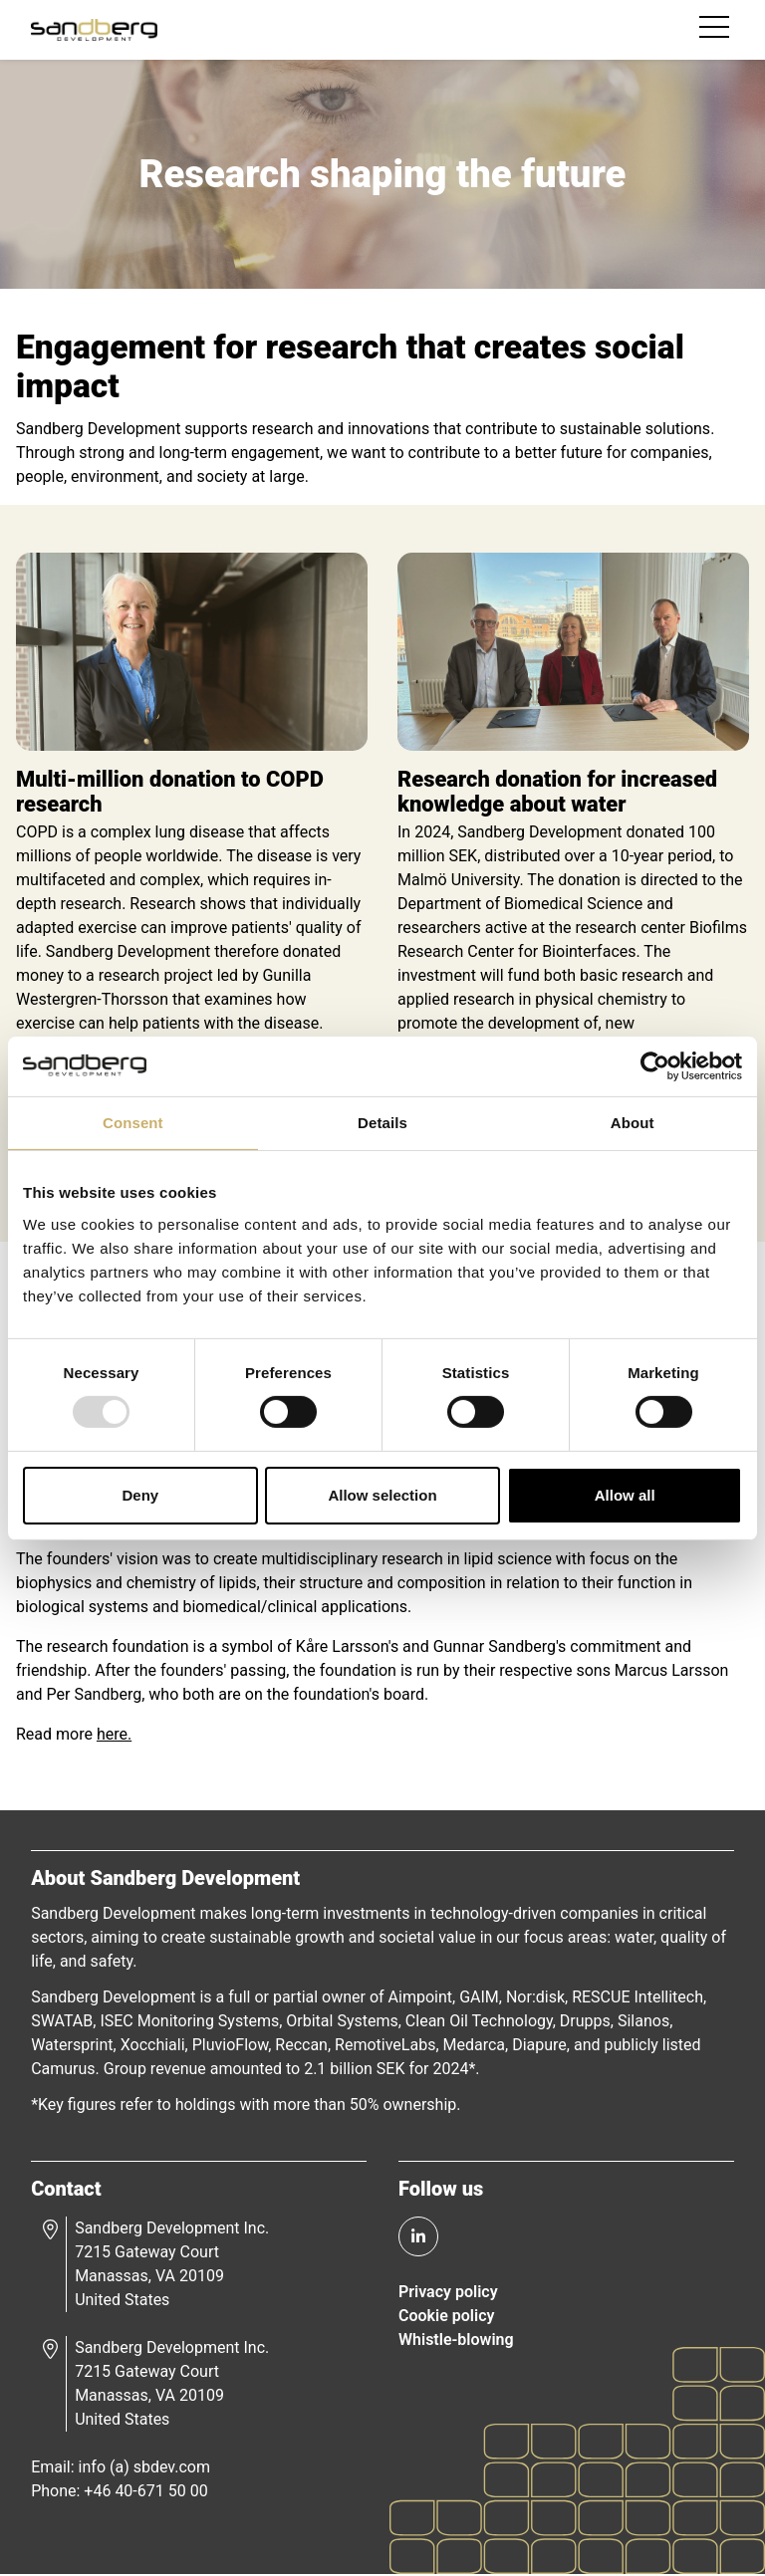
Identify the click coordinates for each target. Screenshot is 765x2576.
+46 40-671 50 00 (146, 2491)
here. (114, 1735)
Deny (140, 1495)
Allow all (625, 1495)
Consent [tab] (133, 1121)
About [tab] (632, 1121)
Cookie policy (446, 2316)
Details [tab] (382, 1121)
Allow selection (382, 1495)
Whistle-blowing (456, 2340)
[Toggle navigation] (715, 30)
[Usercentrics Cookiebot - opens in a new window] (655, 1065)
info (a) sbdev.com (144, 2468)
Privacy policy (448, 2292)
